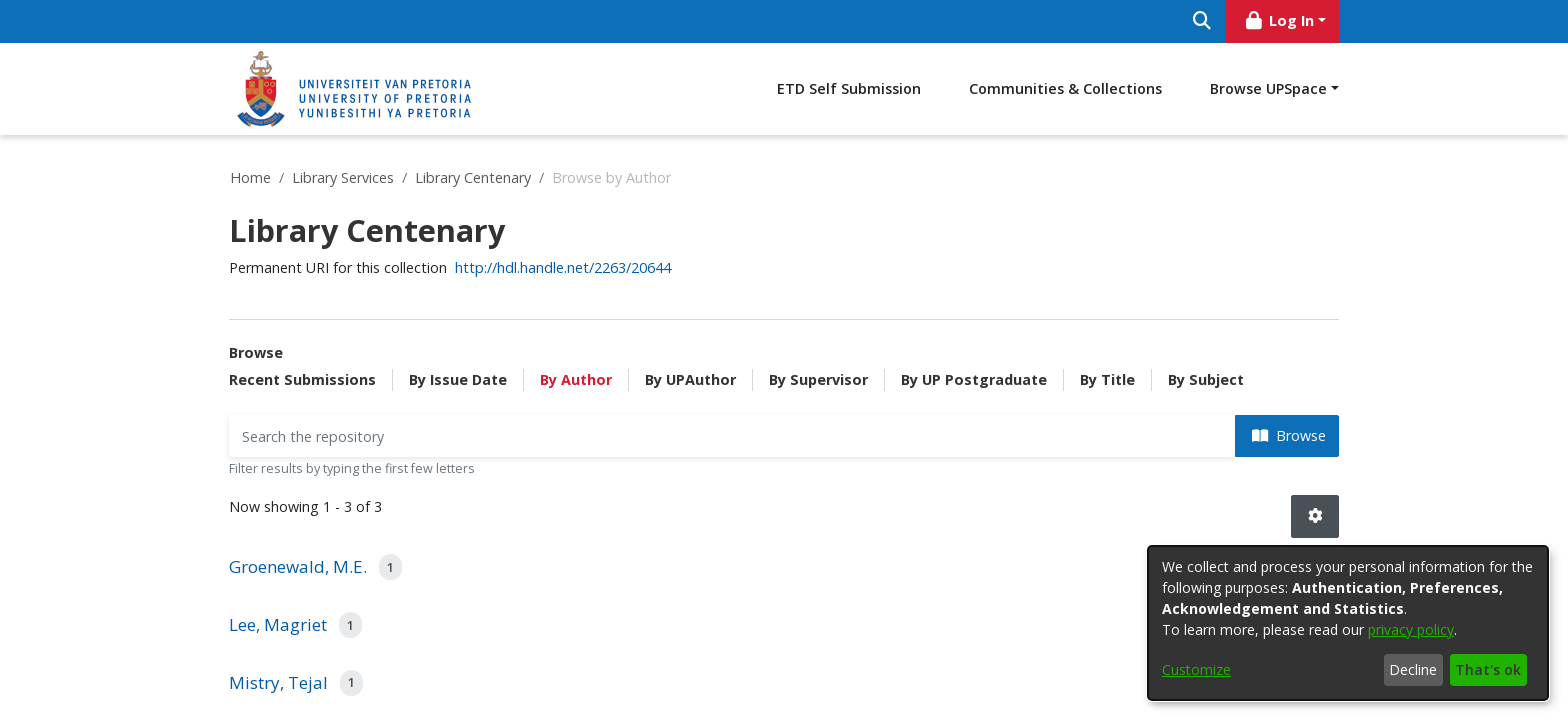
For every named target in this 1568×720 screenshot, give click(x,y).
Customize (1196, 669)
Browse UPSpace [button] (1268, 88)
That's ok (1488, 669)
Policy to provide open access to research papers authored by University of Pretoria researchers (756, 552)
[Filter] (732, 365)
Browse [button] (1289, 364)
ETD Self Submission (849, 88)
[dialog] (1348, 623)
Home (250, 177)
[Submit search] (1201, 21)
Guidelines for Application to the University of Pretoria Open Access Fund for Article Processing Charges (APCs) (777, 637)
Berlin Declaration (282, 499)
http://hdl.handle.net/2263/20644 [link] (563, 267)
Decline (1413, 669)
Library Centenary (473, 177)
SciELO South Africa (286, 690)
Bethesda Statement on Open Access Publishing (374, 523)
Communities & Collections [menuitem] (1065, 88)
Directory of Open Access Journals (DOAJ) (350, 642)
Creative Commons (285, 594)
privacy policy (1411, 629)
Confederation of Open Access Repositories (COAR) (383, 570)
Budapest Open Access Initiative (325, 547)
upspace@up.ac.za (1045, 499)
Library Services (343, 177)
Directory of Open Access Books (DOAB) (347, 618)
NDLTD (249, 666)
